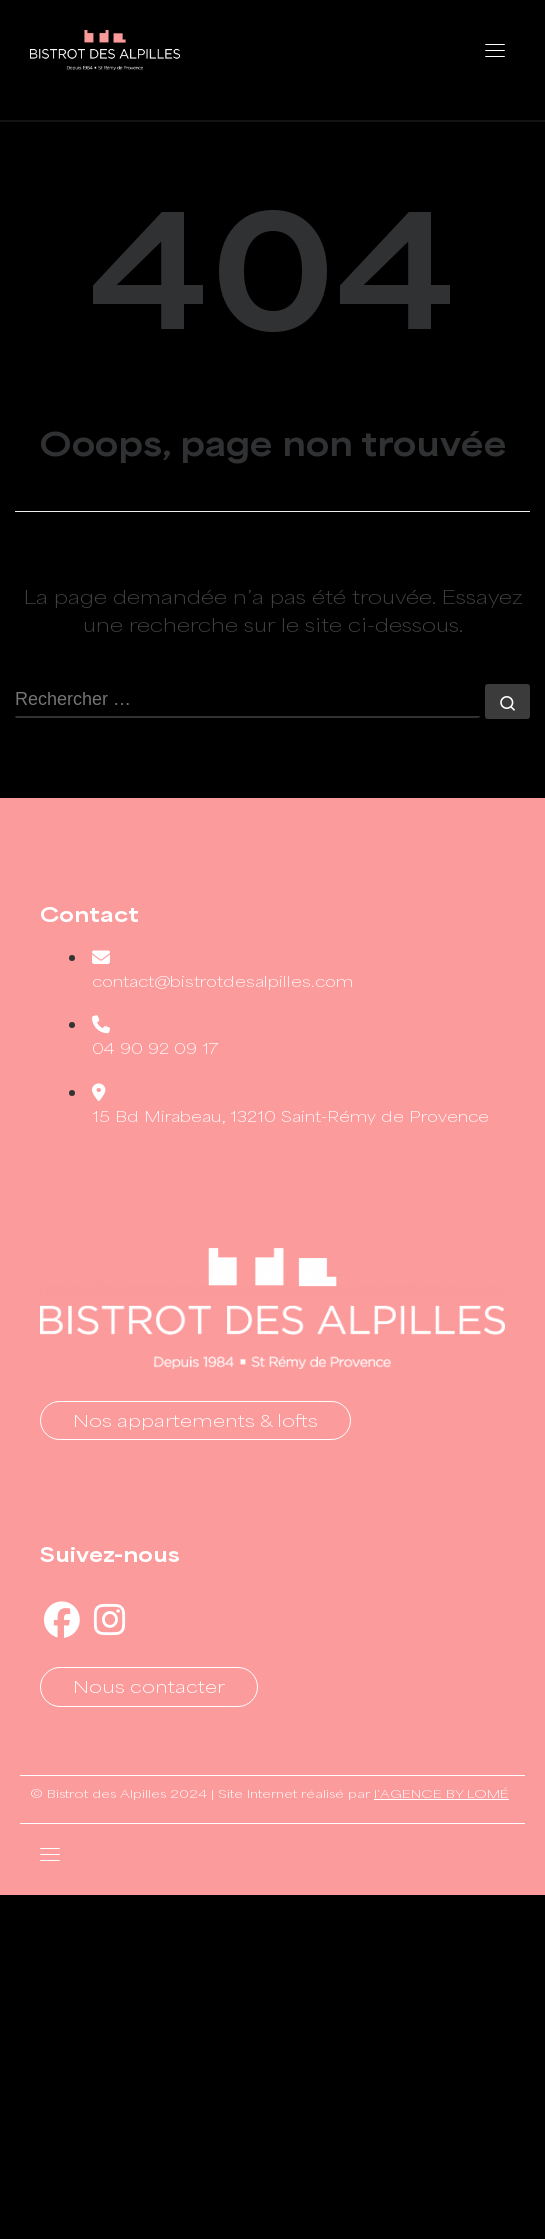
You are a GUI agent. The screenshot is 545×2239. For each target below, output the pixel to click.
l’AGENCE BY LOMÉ (441, 1793)
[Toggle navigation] (495, 50)
